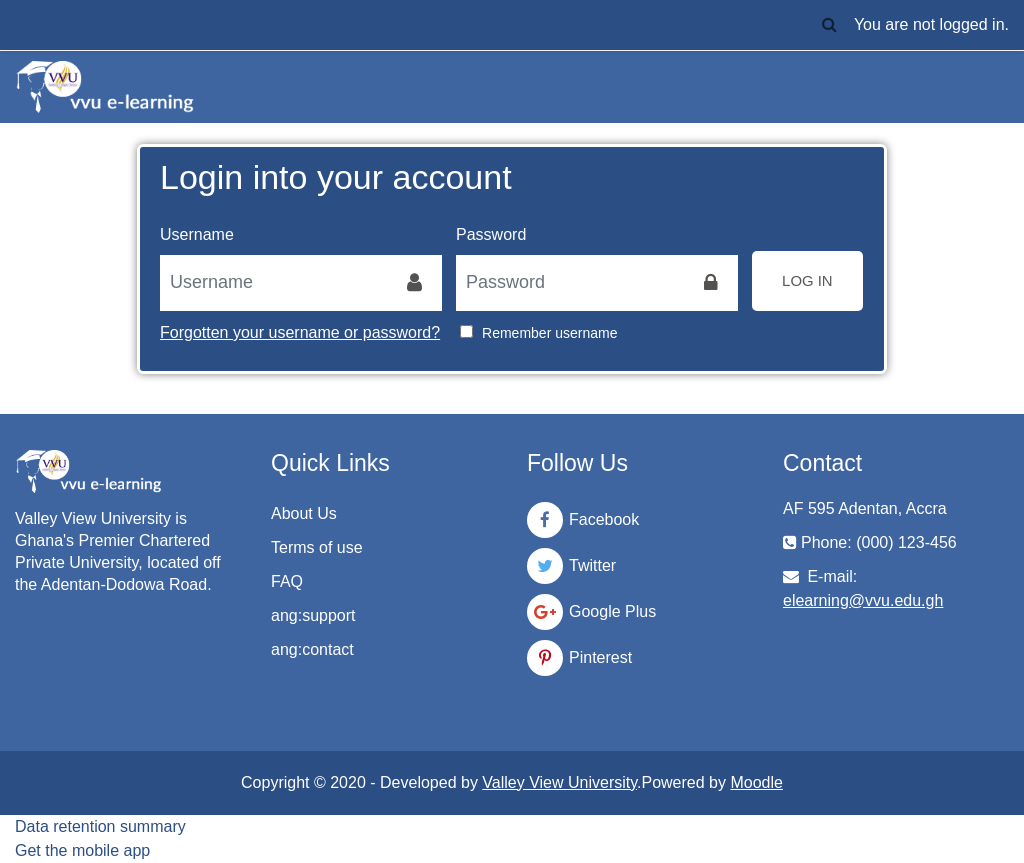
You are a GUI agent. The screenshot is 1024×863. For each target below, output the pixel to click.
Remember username (549, 333)
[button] (830, 25)
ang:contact (312, 649)
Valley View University (559, 782)
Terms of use (317, 547)
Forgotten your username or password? (300, 332)
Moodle (756, 782)
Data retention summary (100, 826)
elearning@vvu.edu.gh (863, 600)
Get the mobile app (82, 850)
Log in (807, 280)
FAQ (287, 581)
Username (197, 234)
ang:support (313, 615)
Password (491, 234)
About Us (304, 513)
